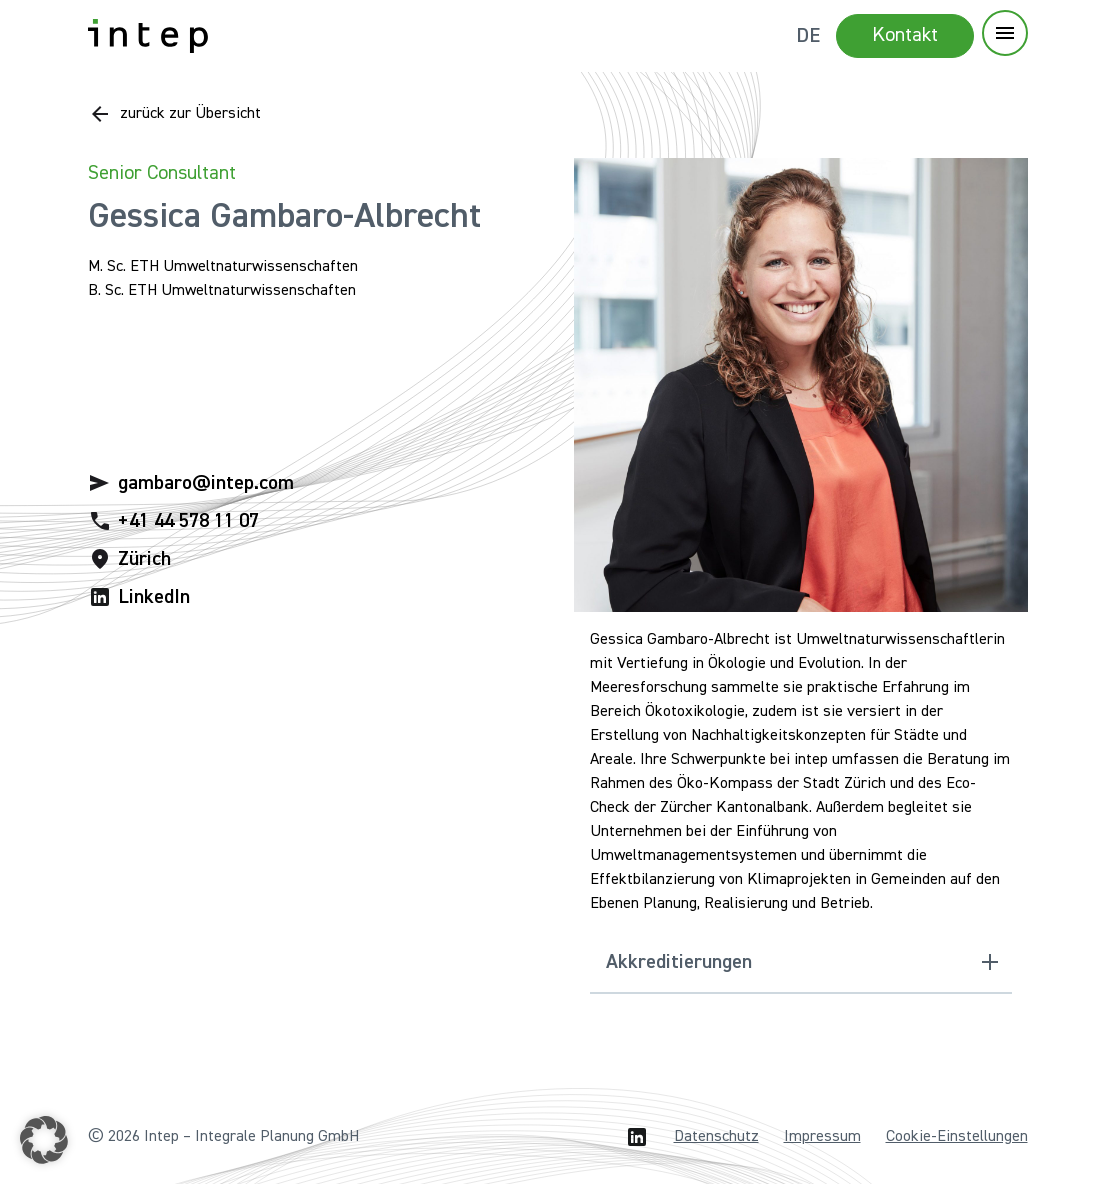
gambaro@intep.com (206, 483)
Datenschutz (716, 1137)
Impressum (822, 1137)
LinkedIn (154, 597)
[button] (44, 1140)
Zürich (144, 559)
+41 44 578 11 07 (188, 521)
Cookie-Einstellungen (957, 1137)
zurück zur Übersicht (190, 114)
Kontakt (905, 35)
